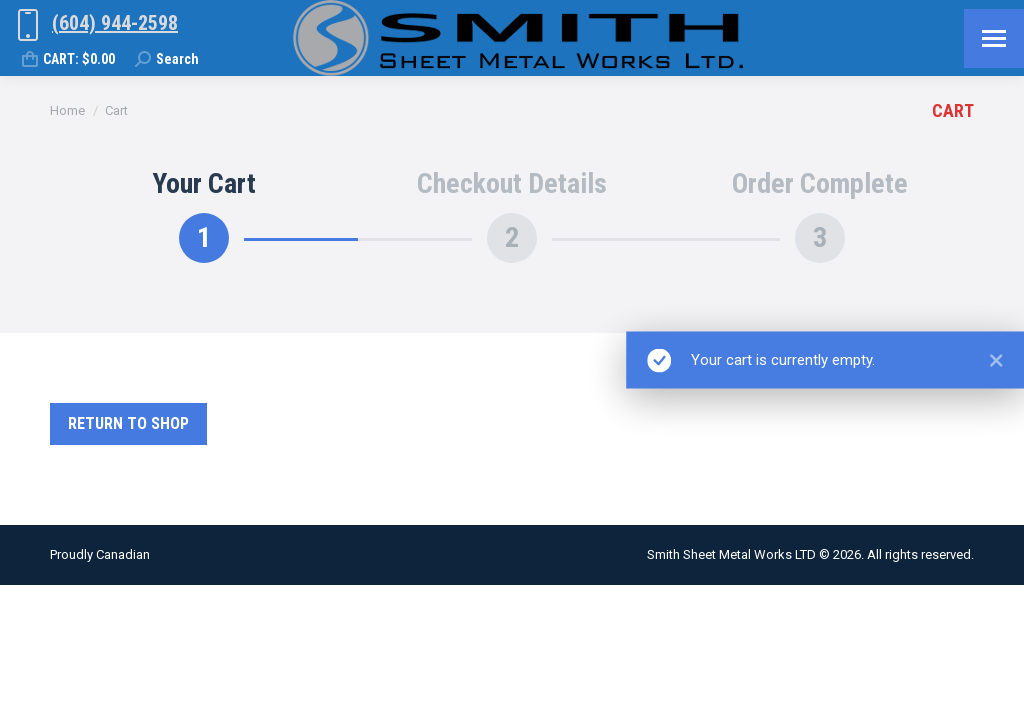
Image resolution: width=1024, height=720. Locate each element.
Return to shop (128, 423)
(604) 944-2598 (115, 23)
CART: (68, 59)
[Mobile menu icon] (994, 38)
